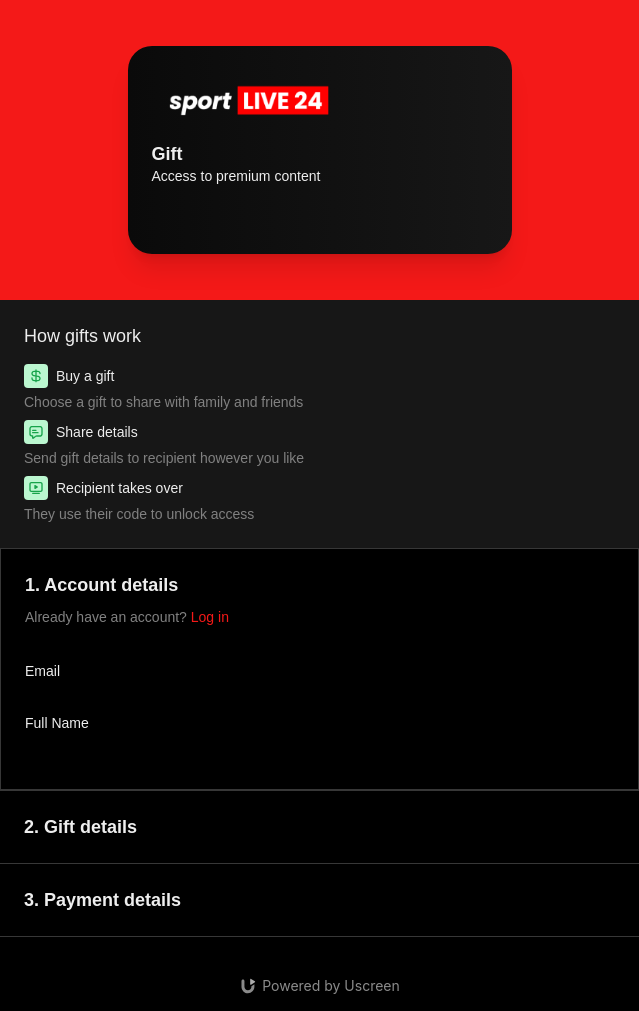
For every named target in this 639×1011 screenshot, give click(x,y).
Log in (210, 617)
